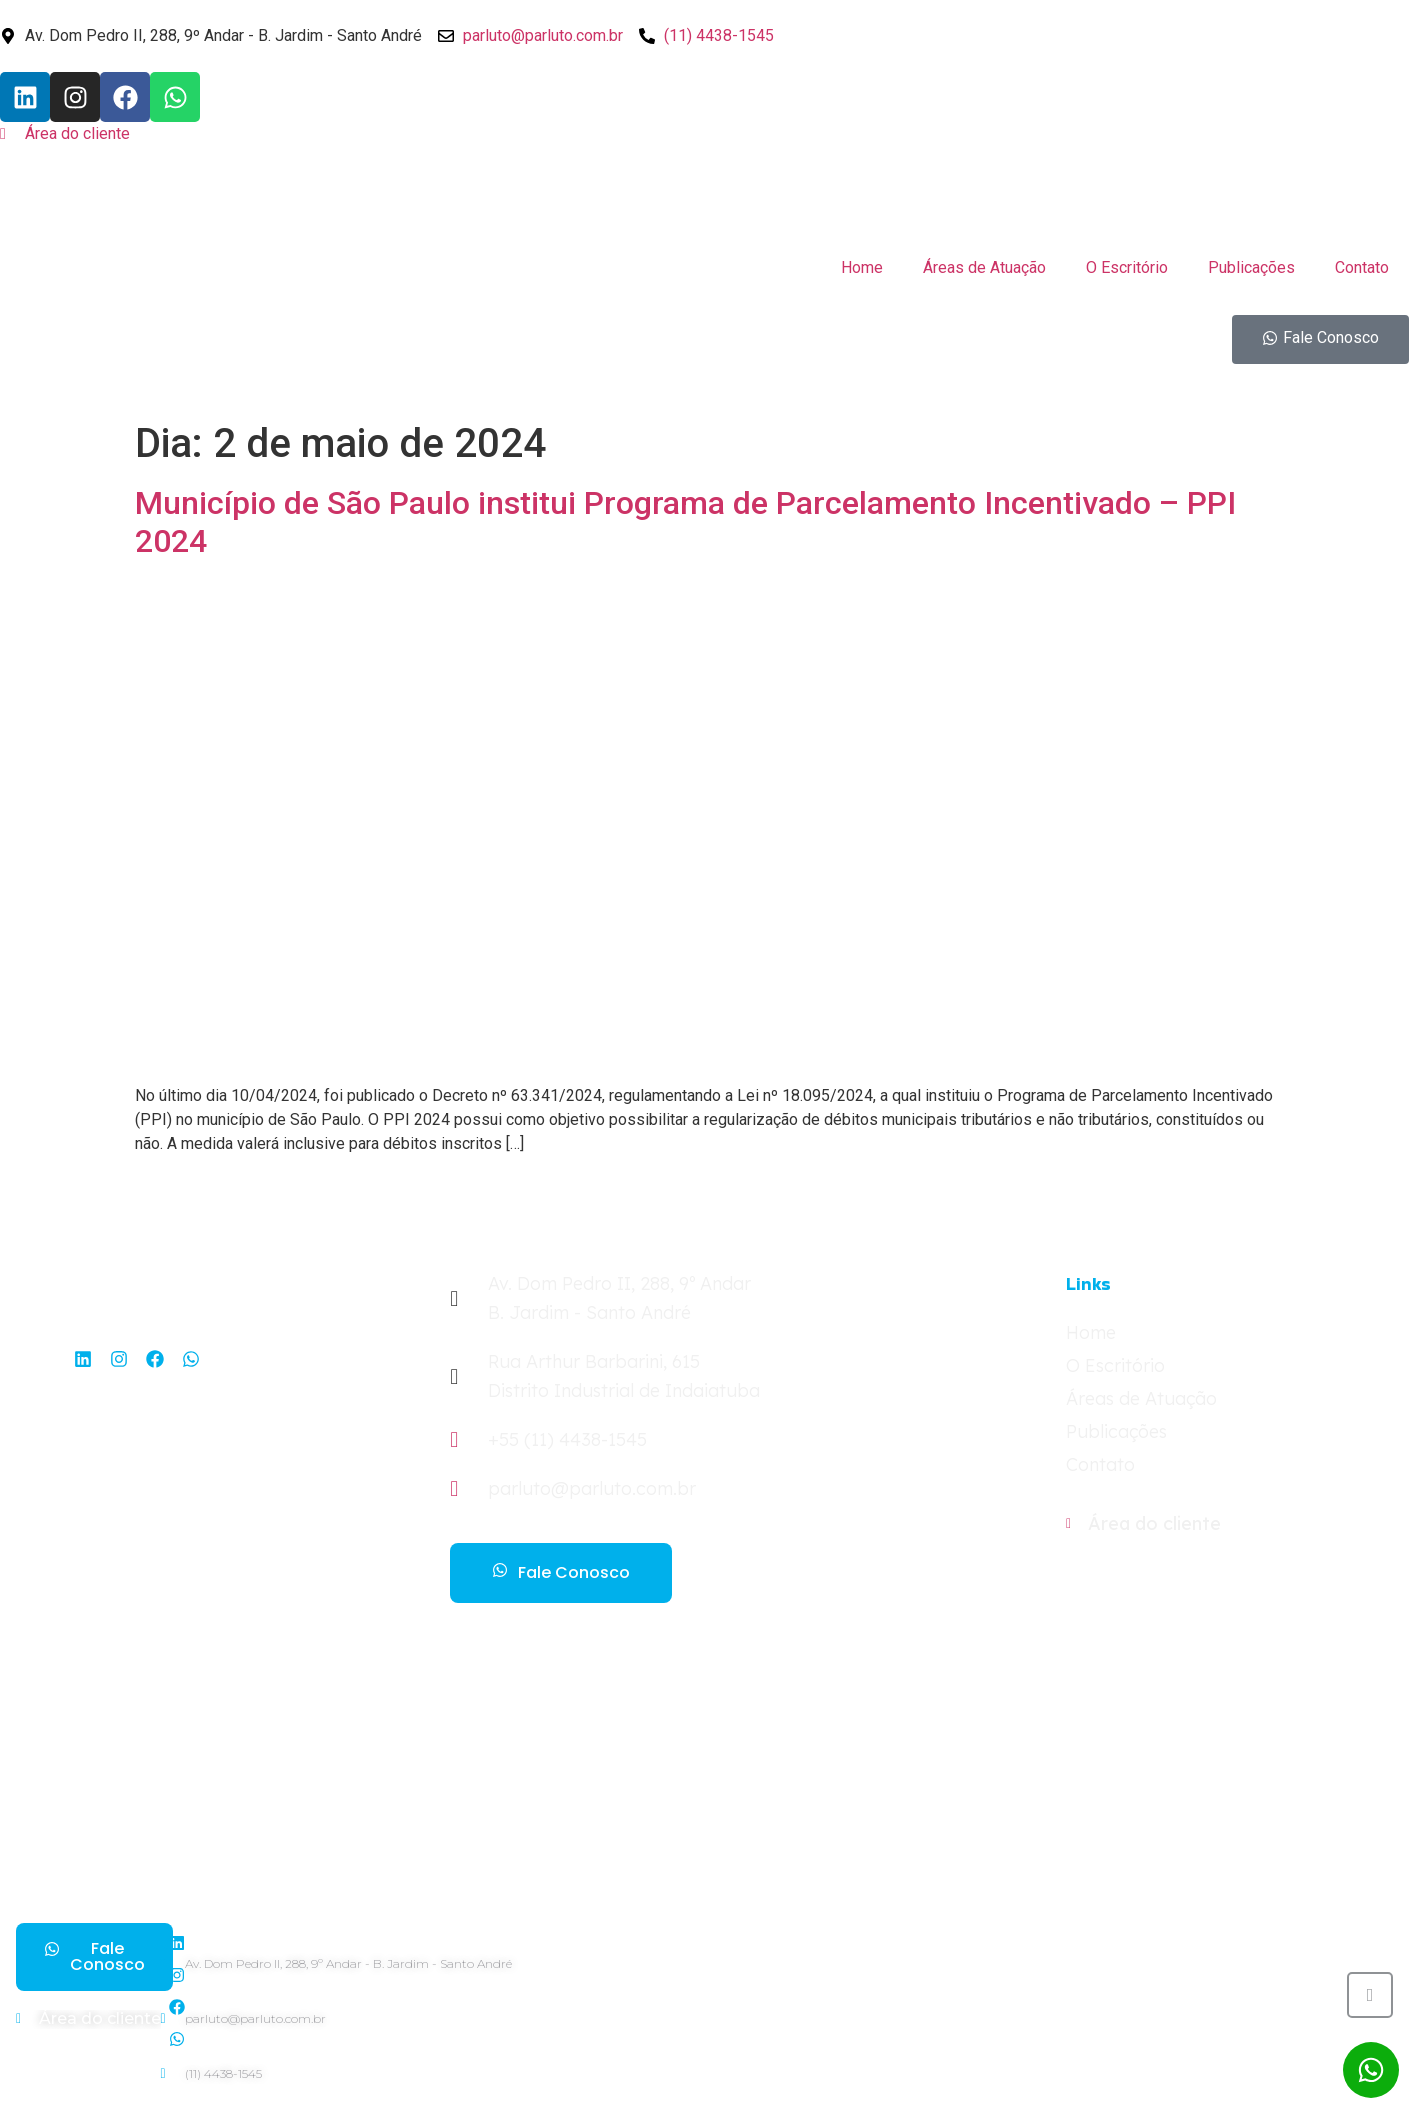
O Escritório (1127, 267)
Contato (1362, 267)
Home (862, 267)
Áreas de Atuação (984, 267)
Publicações (1251, 267)
